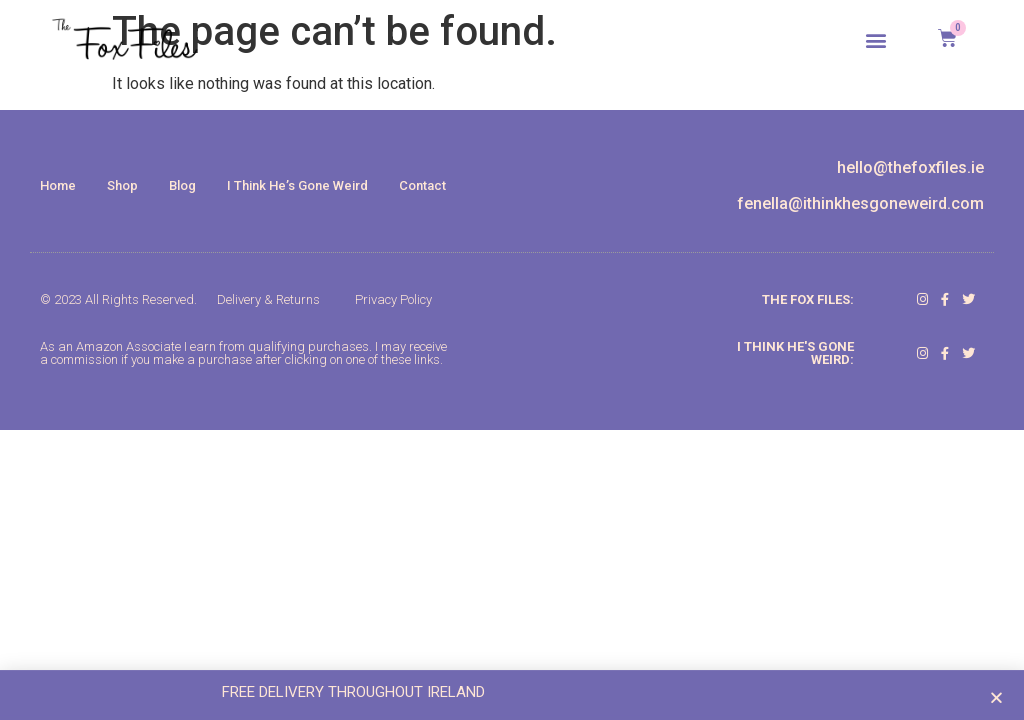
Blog (182, 185)
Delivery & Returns (268, 299)
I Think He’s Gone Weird (297, 185)
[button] (876, 39)
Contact (422, 185)
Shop (122, 185)
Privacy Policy (393, 299)
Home (58, 185)
